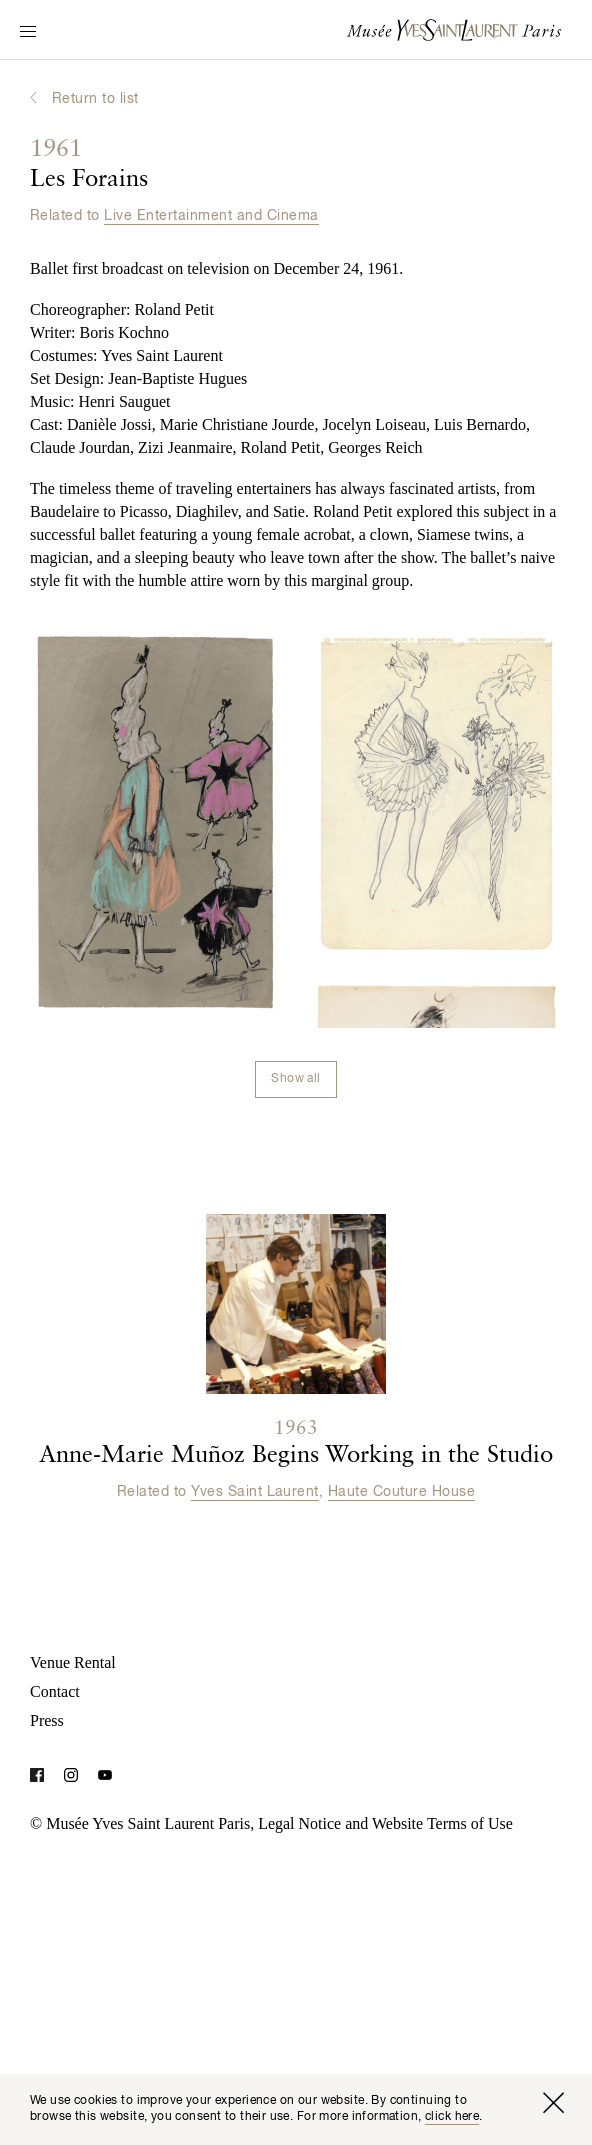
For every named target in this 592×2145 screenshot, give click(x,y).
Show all (295, 1079)
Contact (55, 1691)
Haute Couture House (401, 1492)
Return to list (95, 99)
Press (47, 1720)
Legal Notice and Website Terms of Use (385, 1823)
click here (452, 2117)
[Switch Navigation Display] (28, 33)
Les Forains (89, 165)
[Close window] (553, 2103)
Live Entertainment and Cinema (211, 216)
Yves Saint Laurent (255, 1492)
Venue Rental (73, 1662)
